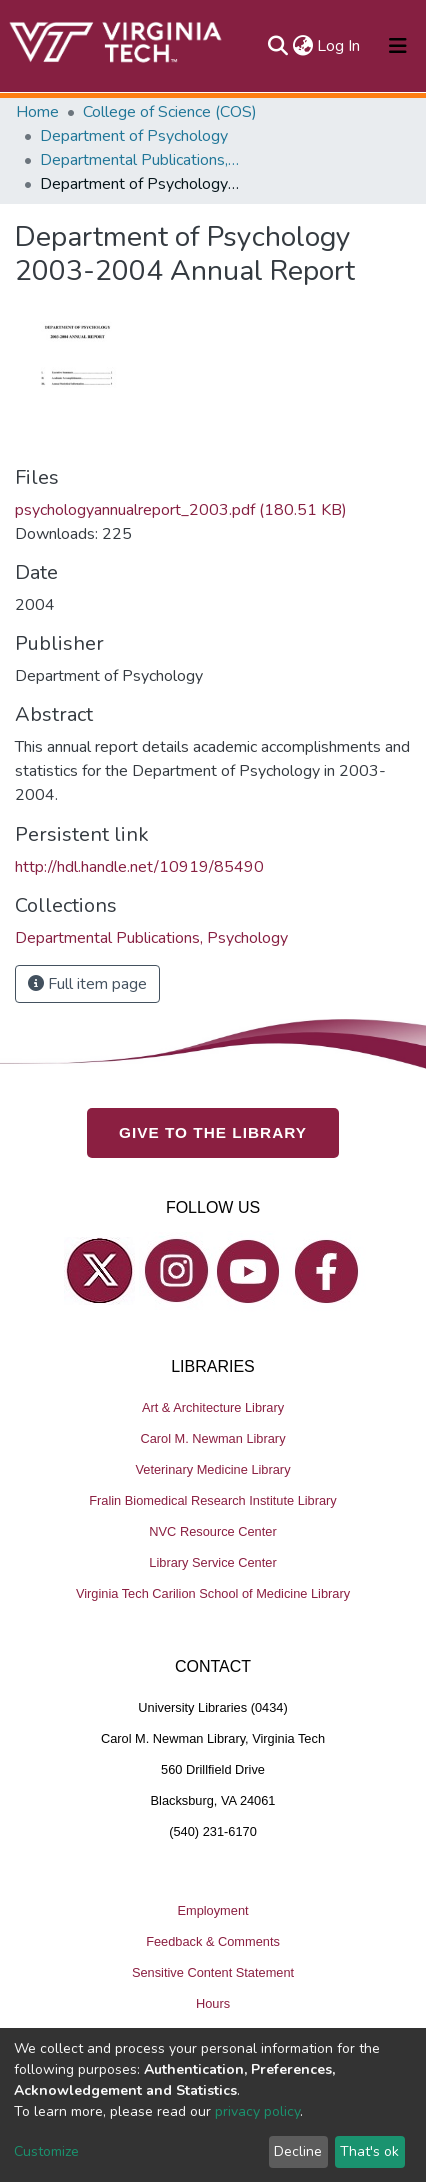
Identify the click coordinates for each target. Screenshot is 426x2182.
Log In (339, 46)
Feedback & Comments (213, 1941)
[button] (302, 46)
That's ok (369, 2151)
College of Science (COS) (170, 112)
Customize (46, 2151)
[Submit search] (277, 46)
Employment (212, 1910)
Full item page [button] (87, 984)
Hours (213, 2003)
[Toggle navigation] (398, 46)
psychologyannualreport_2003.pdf (181, 510)
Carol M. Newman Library (212, 1438)
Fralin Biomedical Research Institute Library (213, 1500)
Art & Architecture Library (213, 1407)
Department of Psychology (134, 136)
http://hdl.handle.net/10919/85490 (139, 867)
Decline (298, 2151)
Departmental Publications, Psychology (140, 160)
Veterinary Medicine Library (212, 1469)
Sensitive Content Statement (213, 1972)
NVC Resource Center (212, 1531)
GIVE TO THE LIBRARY (213, 1132)
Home (37, 112)
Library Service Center (212, 1562)
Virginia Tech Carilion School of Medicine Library (213, 1593)
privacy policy (257, 2111)
